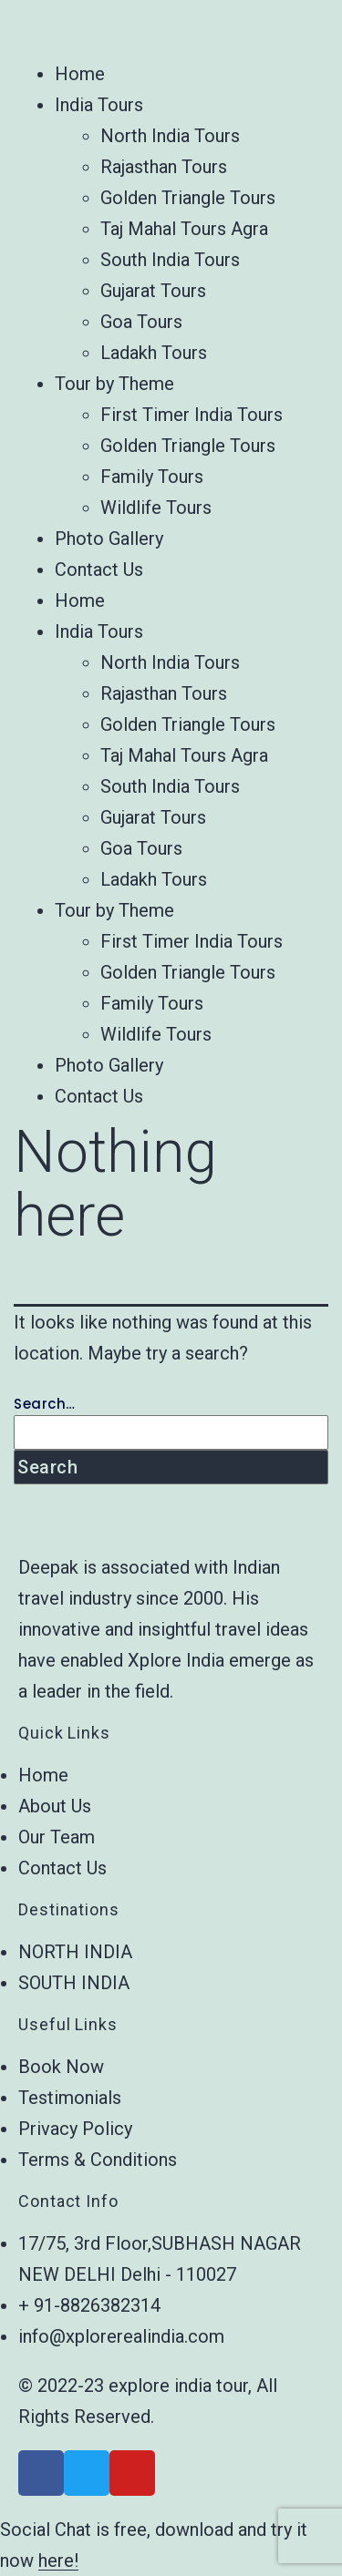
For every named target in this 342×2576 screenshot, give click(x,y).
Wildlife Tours (156, 507)
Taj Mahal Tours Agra (184, 229)
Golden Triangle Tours (187, 198)
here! (58, 2560)
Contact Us (99, 569)
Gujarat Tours (153, 291)
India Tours (99, 105)
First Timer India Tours (191, 415)
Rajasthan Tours (163, 167)
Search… (45, 1403)
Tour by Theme (114, 384)
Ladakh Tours (153, 353)
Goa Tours (141, 322)
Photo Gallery (109, 538)
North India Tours (170, 136)
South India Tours (170, 260)
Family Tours (151, 476)
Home (80, 74)
